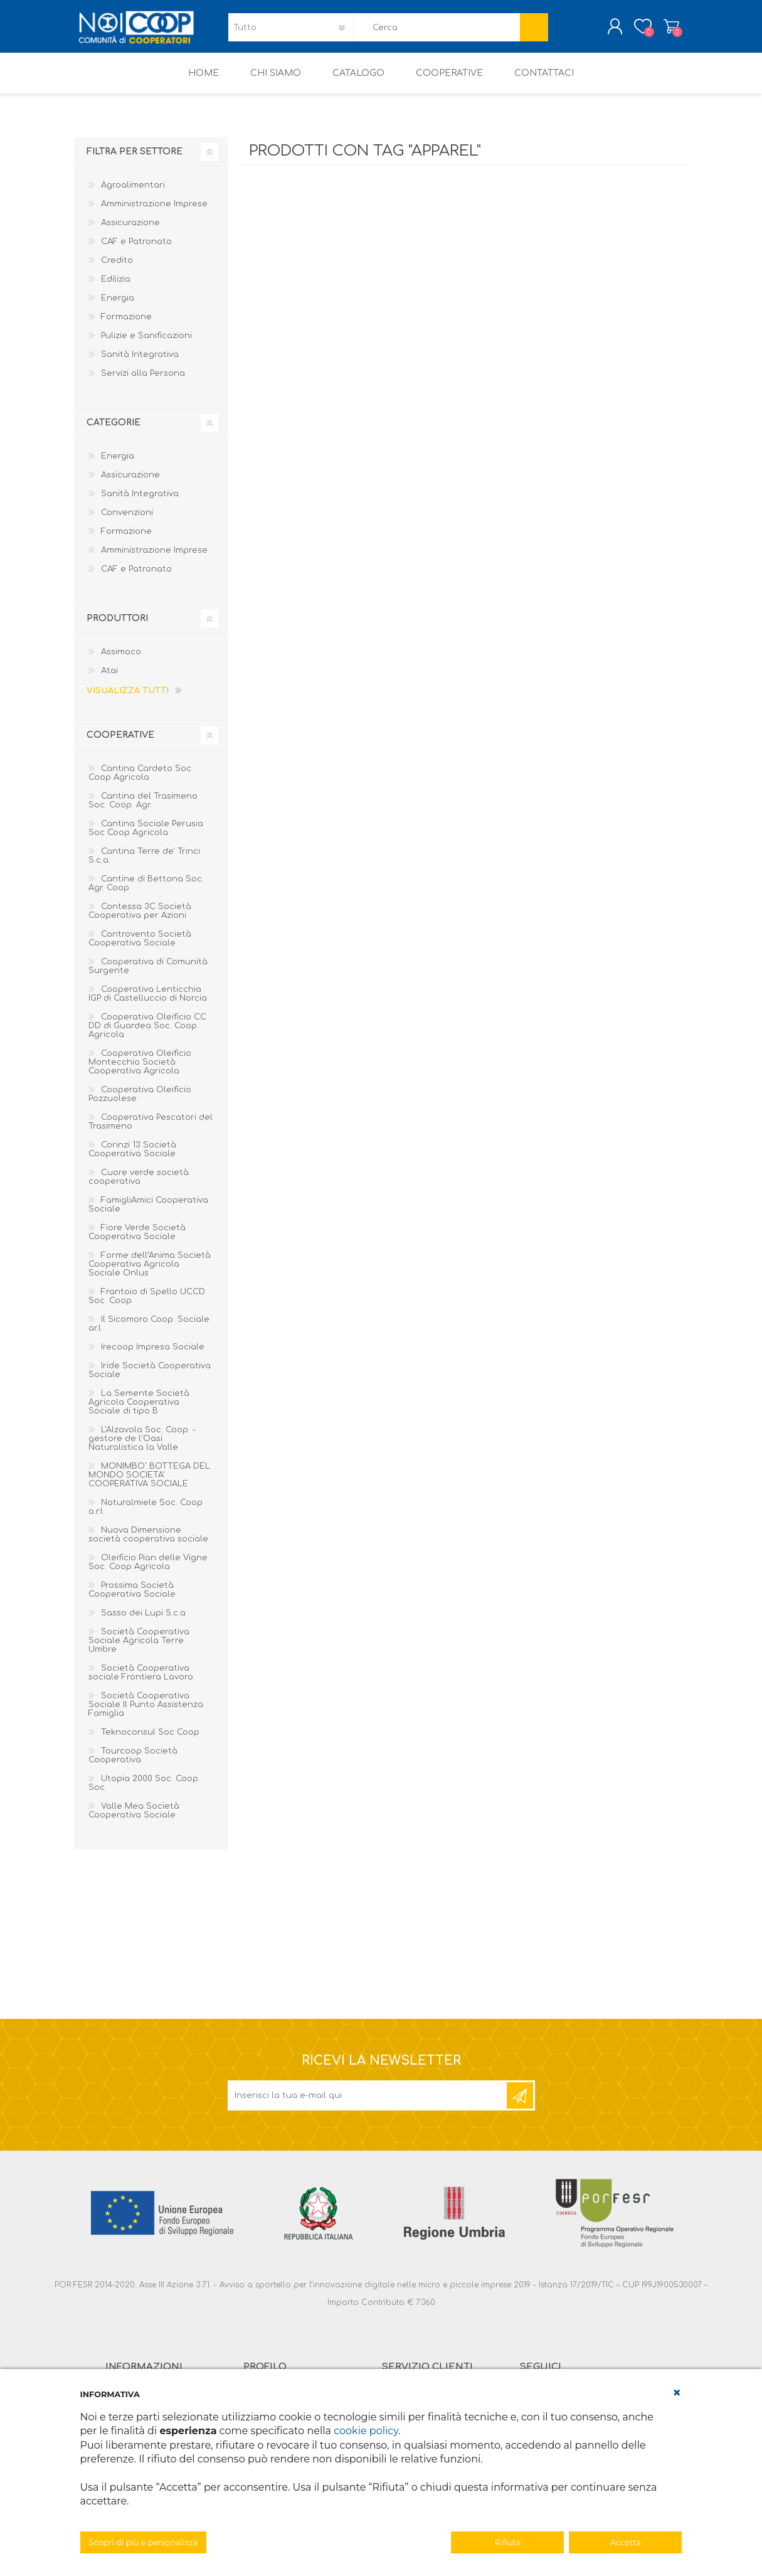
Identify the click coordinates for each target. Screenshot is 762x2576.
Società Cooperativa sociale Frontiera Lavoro (140, 1681)
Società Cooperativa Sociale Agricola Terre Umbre (138, 1649)
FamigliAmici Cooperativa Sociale (148, 1213)
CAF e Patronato (136, 250)
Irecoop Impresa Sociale (152, 1355)
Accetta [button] (625, 2542)
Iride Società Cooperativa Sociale (149, 1379)
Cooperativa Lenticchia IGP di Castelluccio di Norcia (147, 1002)
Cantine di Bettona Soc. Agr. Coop (146, 892)
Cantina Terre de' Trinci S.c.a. (144, 864)
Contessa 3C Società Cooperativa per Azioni (139, 920)
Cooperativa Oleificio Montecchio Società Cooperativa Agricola (139, 1071)
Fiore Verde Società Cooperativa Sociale (137, 1241)
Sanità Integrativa (140, 363)
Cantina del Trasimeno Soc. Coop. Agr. (143, 809)
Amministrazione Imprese (154, 212)
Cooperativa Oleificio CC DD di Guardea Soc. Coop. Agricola (147, 1034)
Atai (109, 679)
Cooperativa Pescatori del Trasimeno (150, 1130)
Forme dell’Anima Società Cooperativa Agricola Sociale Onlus (149, 1273)
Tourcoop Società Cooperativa (132, 1764)
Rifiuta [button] (508, 2542)
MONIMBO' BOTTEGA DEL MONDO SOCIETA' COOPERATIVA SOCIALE (149, 1484)
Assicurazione (130, 231)
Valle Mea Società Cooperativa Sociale (133, 1819)
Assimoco (121, 660)
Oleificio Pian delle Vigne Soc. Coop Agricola (148, 1571)
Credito (117, 269)
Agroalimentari (133, 193)
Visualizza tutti (128, 699)
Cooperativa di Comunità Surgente (148, 975)
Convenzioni (127, 521)
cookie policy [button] (366, 2431)
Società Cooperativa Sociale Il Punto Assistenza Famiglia (145, 1713)
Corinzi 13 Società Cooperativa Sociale (132, 1158)
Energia (117, 306)
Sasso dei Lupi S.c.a (143, 1621)
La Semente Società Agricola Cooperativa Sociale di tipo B (138, 1411)
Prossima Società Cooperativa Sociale (132, 1598)
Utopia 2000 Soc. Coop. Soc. (144, 1792)
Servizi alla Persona (143, 382)
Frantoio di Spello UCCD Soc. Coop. (146, 1305)
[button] (677, 2393)
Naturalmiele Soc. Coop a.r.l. (145, 1516)
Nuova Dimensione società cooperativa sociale (148, 1543)
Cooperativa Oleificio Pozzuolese (139, 1103)
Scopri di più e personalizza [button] (143, 2542)
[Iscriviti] (368, 2104)
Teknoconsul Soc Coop (150, 1741)
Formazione (126, 325)
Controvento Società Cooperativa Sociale (139, 947)
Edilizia (115, 288)
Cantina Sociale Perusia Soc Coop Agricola (145, 837)
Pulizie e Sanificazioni (146, 344)
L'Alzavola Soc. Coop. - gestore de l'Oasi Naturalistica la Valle (142, 1447)
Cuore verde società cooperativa (138, 1186)
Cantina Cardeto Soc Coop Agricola (139, 781)
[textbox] (436, 32)
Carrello (659, 31)
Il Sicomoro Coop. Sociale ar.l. (148, 1332)
